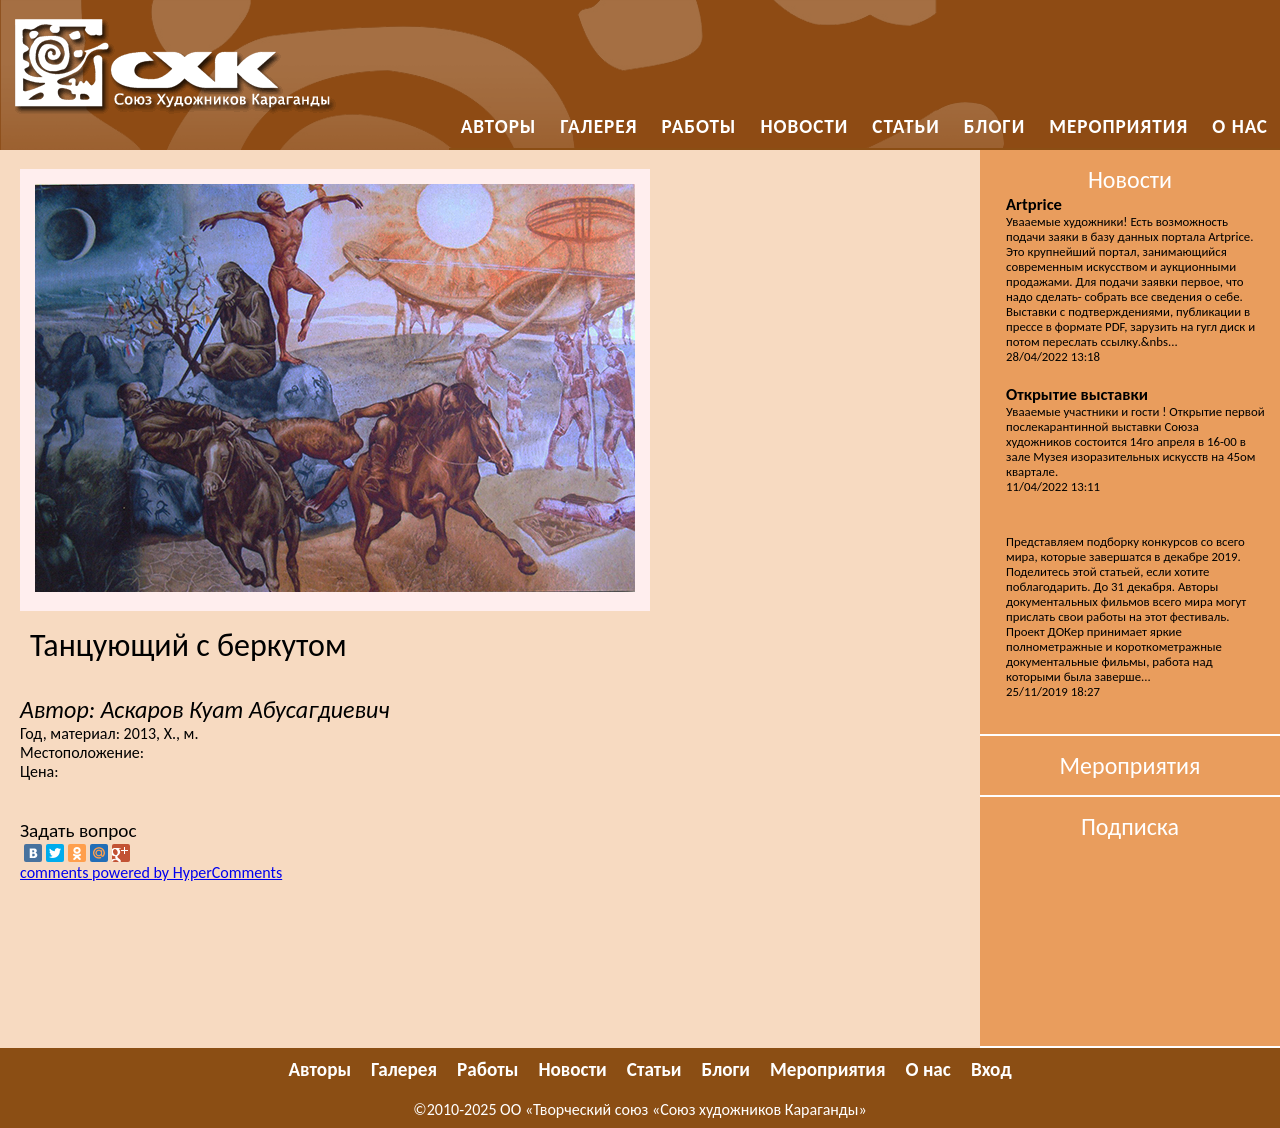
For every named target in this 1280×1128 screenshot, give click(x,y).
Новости (804, 126)
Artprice (1034, 204)
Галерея (598, 126)
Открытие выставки (1077, 394)
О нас (1240, 126)
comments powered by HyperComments (151, 872)
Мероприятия (1118, 126)
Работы (699, 126)
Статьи (905, 126)
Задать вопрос (78, 830)
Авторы (499, 126)
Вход (991, 1069)
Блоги (995, 126)
